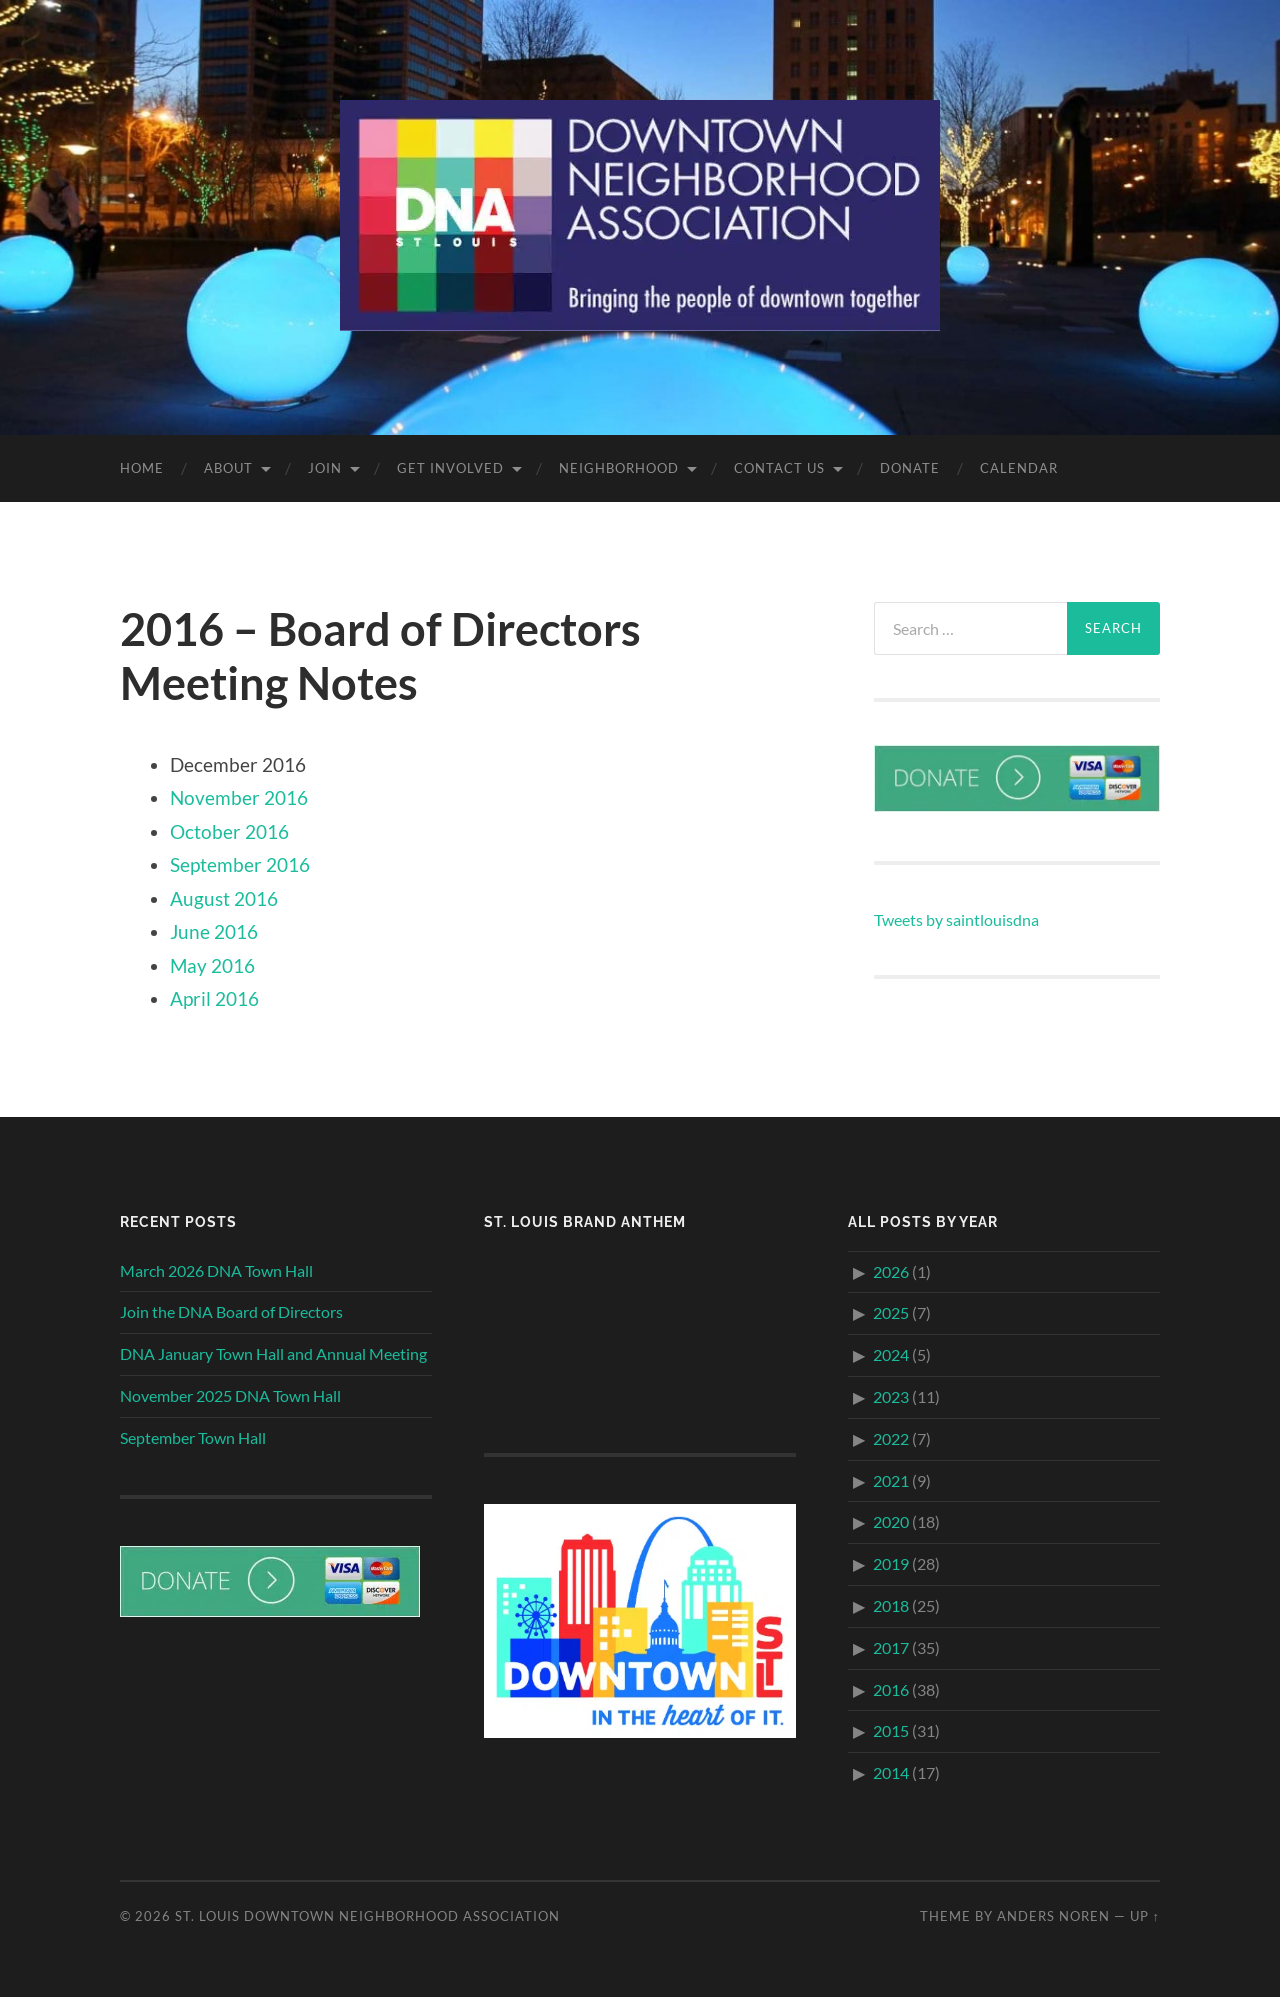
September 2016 (240, 864)
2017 (891, 1647)
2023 (891, 1396)
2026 (891, 1271)
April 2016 (214, 998)
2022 (891, 1438)
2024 (891, 1354)
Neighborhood (619, 468)
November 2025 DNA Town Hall (230, 1395)
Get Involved (450, 468)
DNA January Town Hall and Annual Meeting (273, 1353)
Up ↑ (1145, 1916)
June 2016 (214, 931)
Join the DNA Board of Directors (231, 1311)
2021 (891, 1480)
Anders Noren (1053, 1916)
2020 (891, 1521)
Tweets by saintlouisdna (956, 919)
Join (325, 468)
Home (142, 468)
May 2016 (212, 965)
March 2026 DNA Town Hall (216, 1270)
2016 (891, 1689)
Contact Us (779, 468)
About (228, 468)
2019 (891, 1563)
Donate (910, 468)
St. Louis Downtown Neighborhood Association (367, 1916)
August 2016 (224, 898)
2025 (891, 1312)
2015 (891, 1730)
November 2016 (239, 797)
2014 (891, 1772)
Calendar (1019, 468)
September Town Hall (193, 1437)
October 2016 (229, 831)
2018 (891, 1605)
